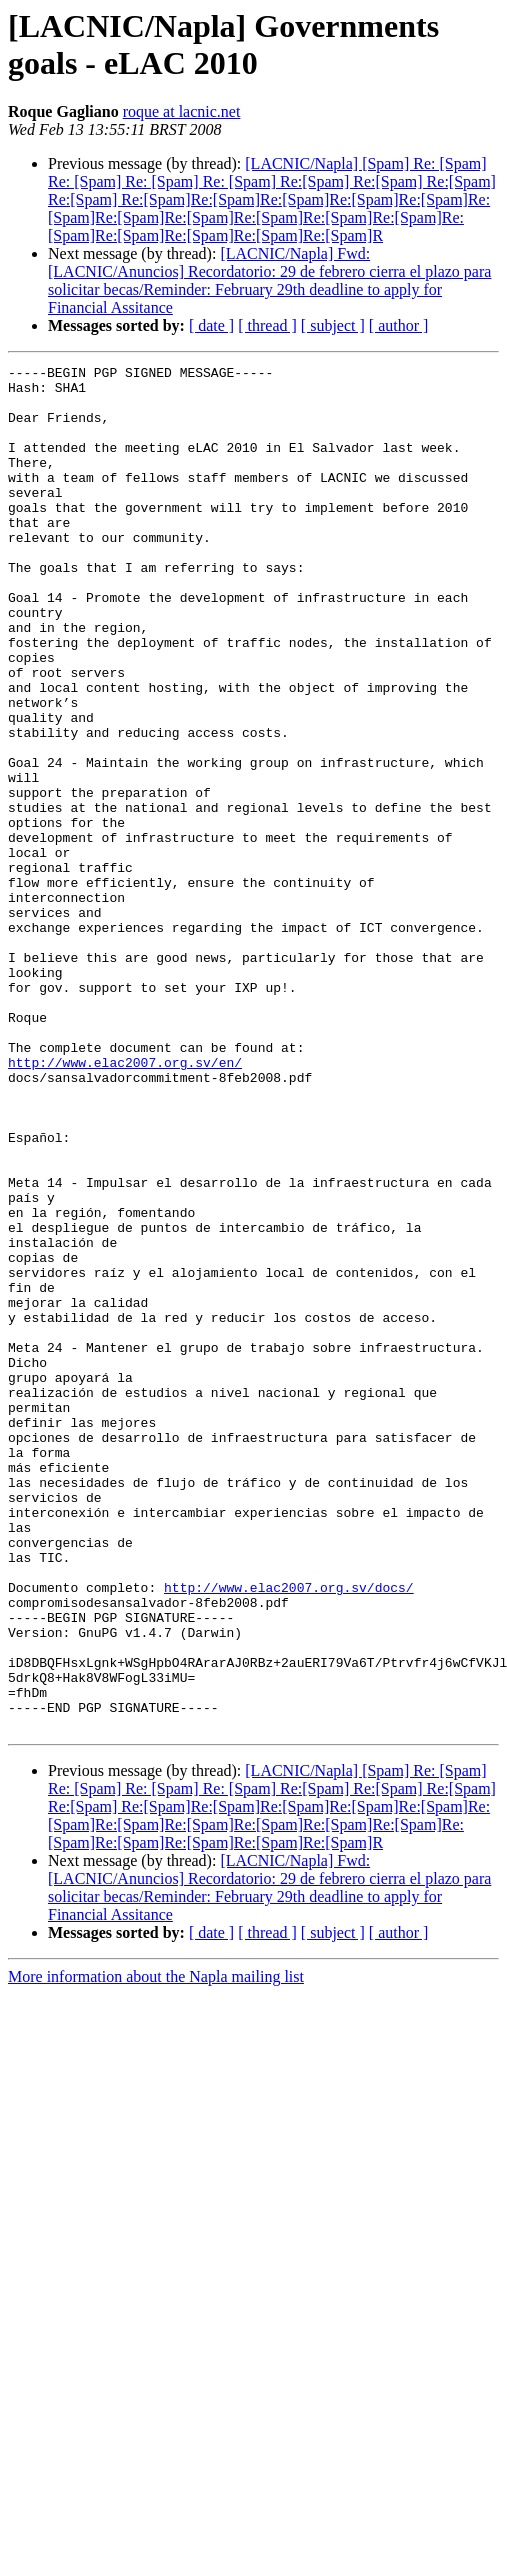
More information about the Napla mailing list (156, 2249)
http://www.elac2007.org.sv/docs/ (289, 1833)
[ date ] (211, 325)
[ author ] (399, 325)
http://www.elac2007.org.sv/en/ (125, 1203)
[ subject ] (333, 325)
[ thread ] (267, 325)
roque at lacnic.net (182, 111)
